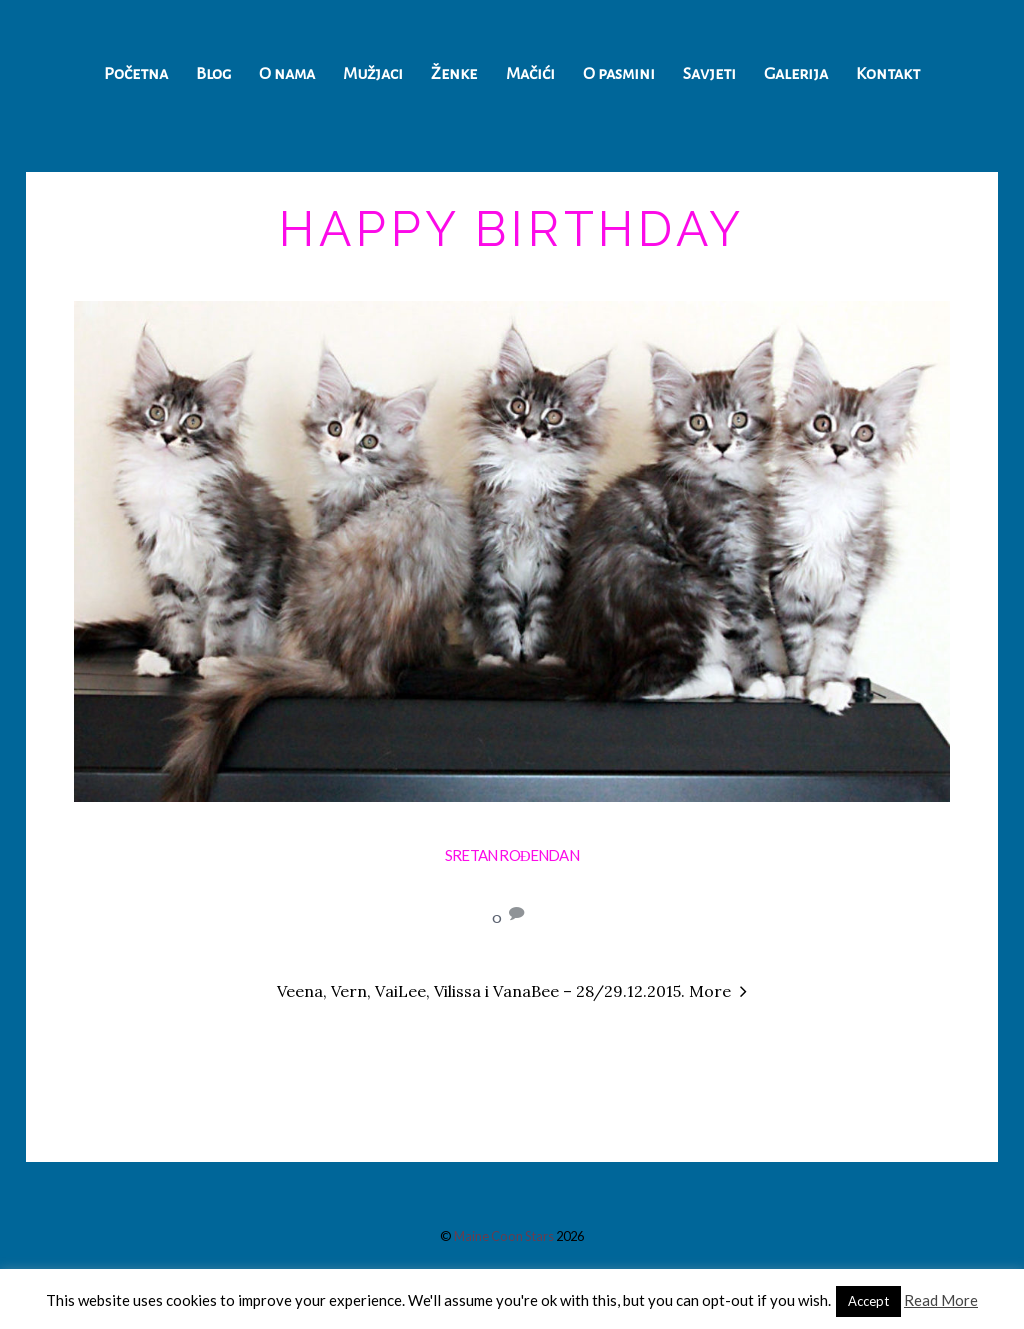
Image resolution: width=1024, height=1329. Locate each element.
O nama (287, 74)
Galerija (796, 74)
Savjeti (709, 74)
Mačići (530, 74)
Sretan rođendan (512, 855)
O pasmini (619, 74)
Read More (941, 1300)
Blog (213, 74)
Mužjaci (373, 74)
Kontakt (888, 74)
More (710, 991)
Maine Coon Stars (504, 1236)
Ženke (454, 74)
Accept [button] (868, 1301)
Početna (136, 74)
